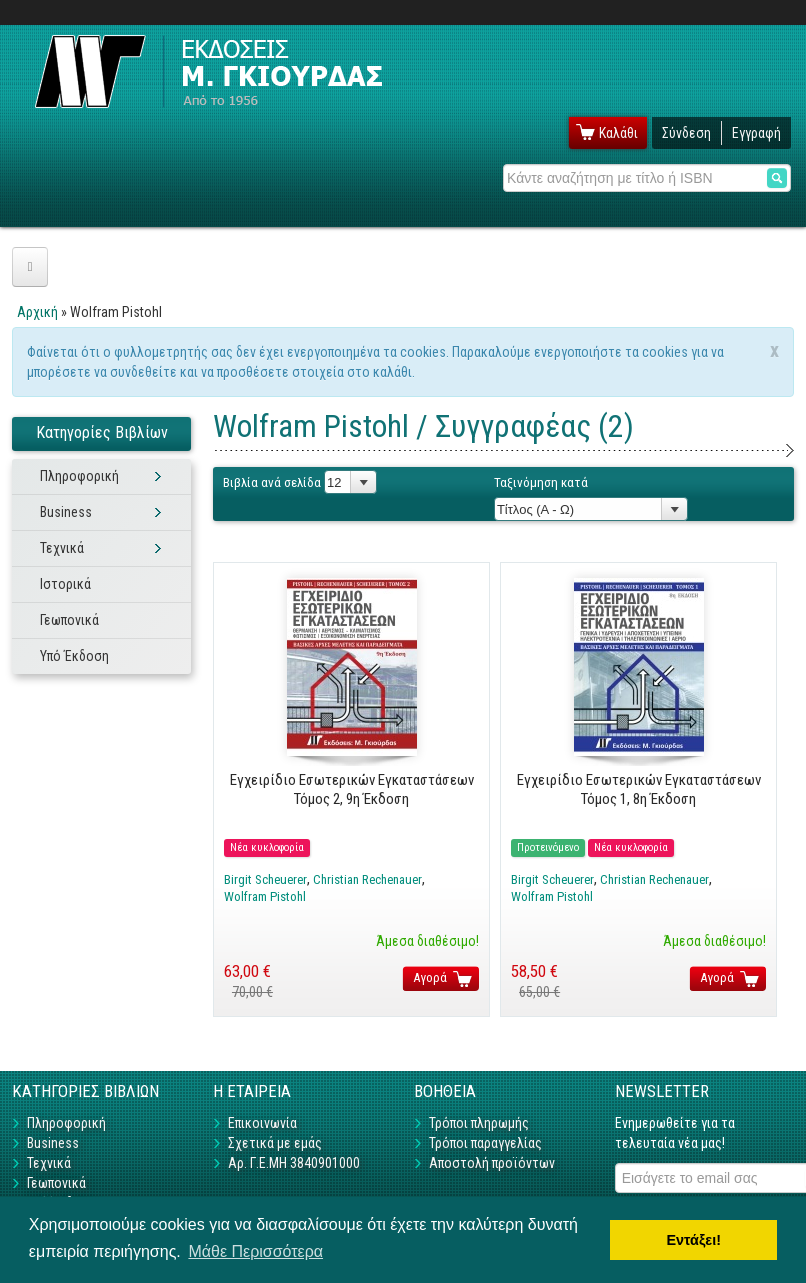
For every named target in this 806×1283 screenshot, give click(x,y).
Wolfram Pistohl (265, 896)
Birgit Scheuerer (265, 879)
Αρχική (37, 312)
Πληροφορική (79, 476)
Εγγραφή (756, 133)
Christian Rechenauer (367, 879)
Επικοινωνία (262, 1123)
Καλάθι (618, 133)
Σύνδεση (686, 133)
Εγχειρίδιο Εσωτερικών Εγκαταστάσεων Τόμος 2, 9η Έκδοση (352, 789)
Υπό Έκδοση (74, 656)
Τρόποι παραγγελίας (485, 1143)
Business (66, 512)
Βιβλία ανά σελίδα (272, 482)
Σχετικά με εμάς (275, 1143)
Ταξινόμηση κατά (541, 482)
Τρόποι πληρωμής (479, 1123)
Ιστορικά (65, 584)
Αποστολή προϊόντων (492, 1163)
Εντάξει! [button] (693, 1240)
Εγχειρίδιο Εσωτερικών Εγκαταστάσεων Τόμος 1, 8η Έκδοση (639, 789)
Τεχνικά (62, 548)
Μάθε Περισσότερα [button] (255, 1251)
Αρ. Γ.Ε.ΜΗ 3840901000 (294, 1163)
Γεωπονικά (69, 620)
